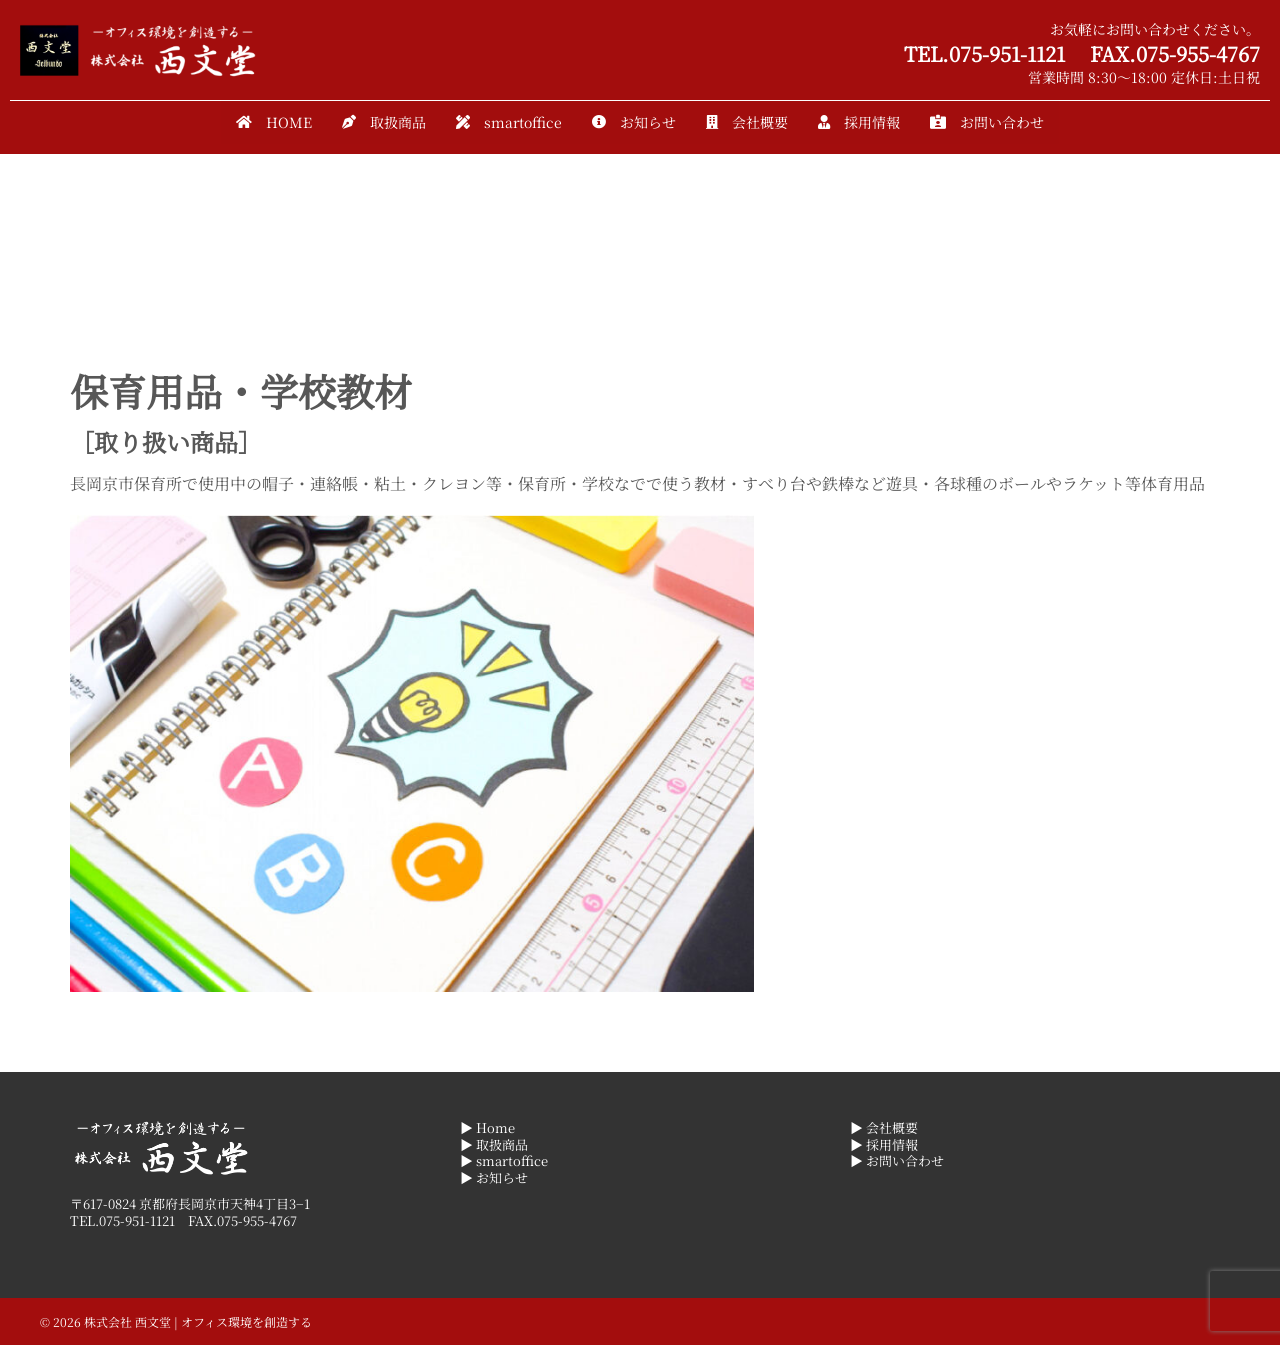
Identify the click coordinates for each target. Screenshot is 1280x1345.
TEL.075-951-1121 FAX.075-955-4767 (1081, 53)
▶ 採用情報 (884, 1144)
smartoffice (509, 122)
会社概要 (747, 122)
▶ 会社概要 (884, 1127)
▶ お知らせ (494, 1177)
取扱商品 (384, 122)
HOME (274, 122)
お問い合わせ (987, 122)
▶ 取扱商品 (494, 1144)
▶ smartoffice (504, 1160)
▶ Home (487, 1127)
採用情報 (859, 122)
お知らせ (634, 122)
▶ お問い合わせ (897, 1160)
